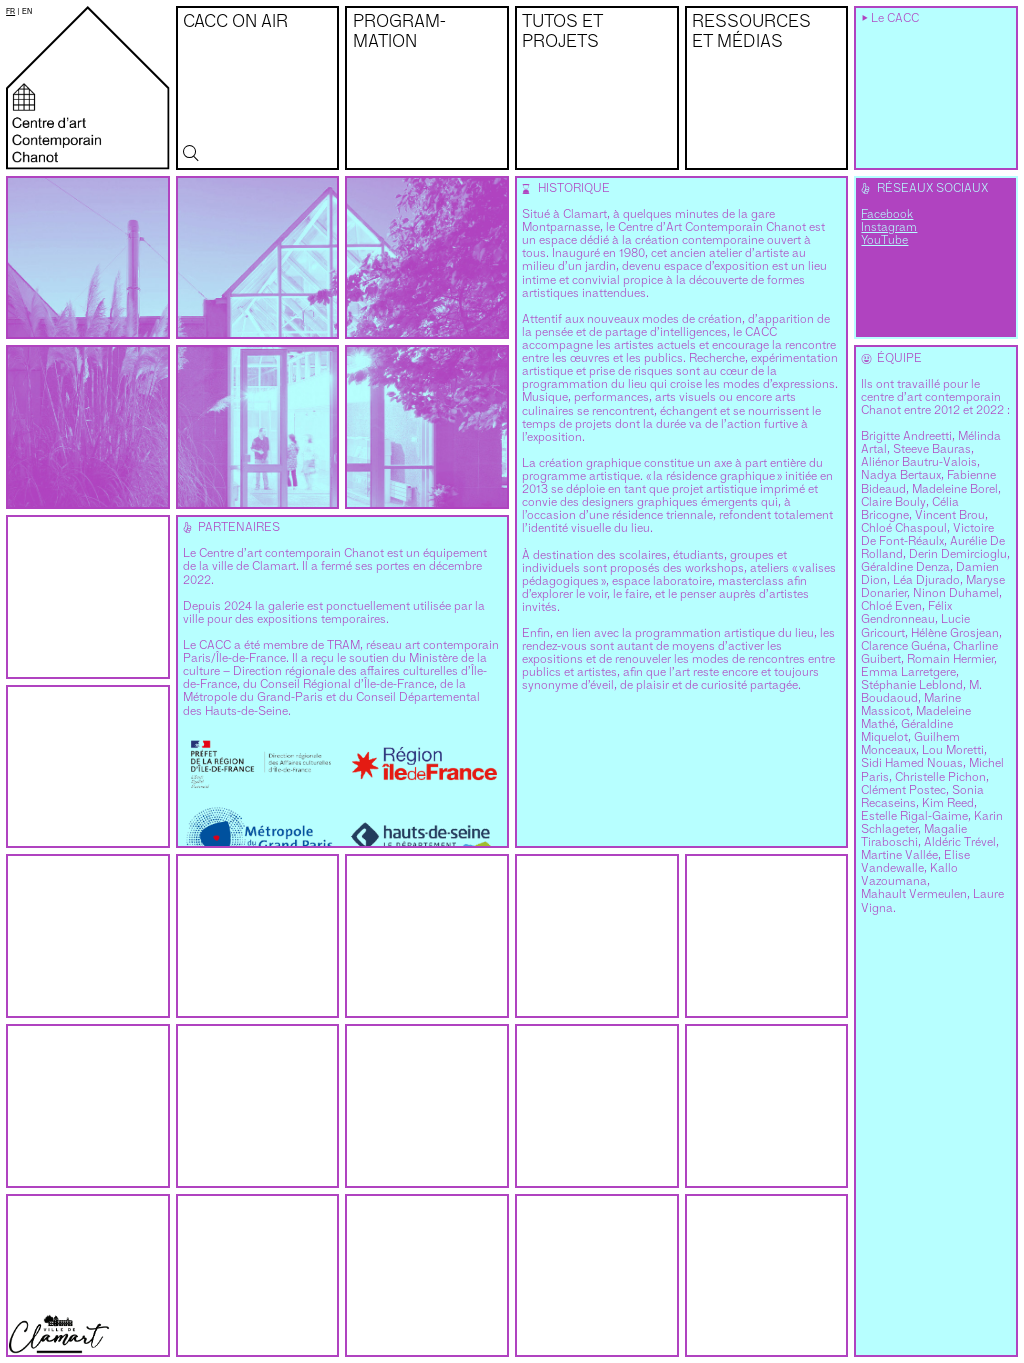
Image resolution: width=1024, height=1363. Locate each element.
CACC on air (235, 22)
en (27, 11)
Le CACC (895, 19)
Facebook (887, 215)
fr (10, 11)
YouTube (884, 241)
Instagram (889, 228)
